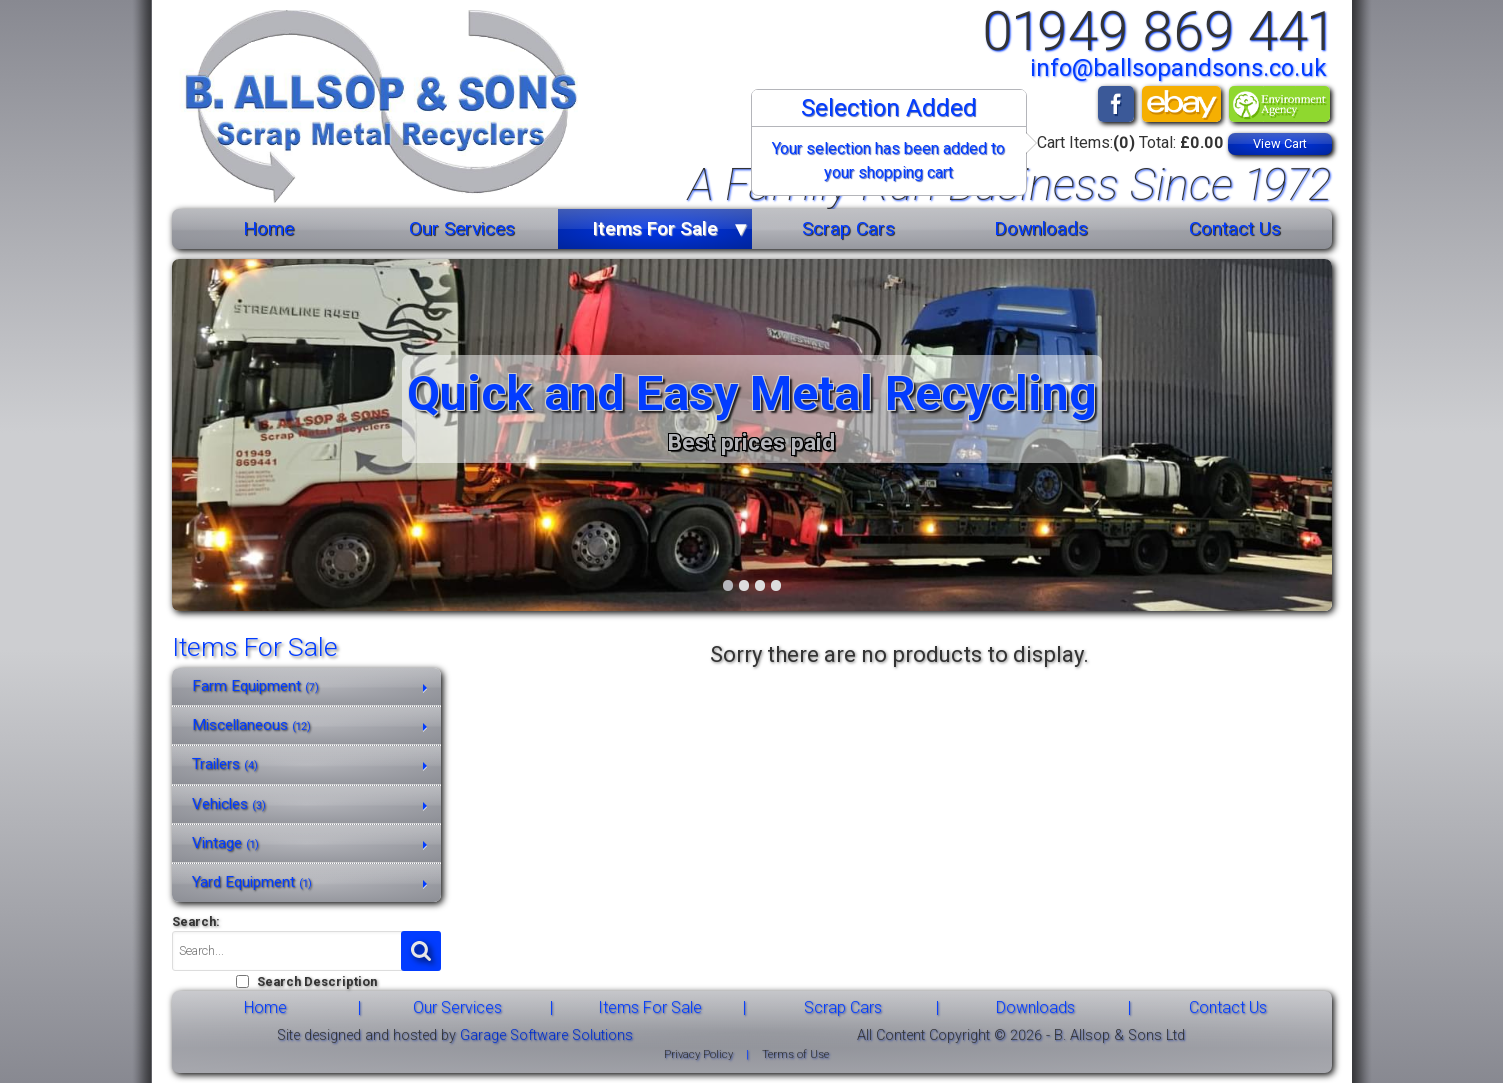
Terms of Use (795, 1054)
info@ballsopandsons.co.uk (1178, 68)
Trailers (225, 764)
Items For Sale (655, 228)
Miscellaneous (251, 725)
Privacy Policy (698, 1054)
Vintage (225, 843)
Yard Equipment (252, 882)
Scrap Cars (848, 228)
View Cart (1280, 143)
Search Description (317, 981)
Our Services (462, 228)
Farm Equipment (255, 686)
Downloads (1041, 228)
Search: (196, 921)
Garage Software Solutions (546, 1035)
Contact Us (1235, 228)
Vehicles (229, 804)
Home (268, 228)
